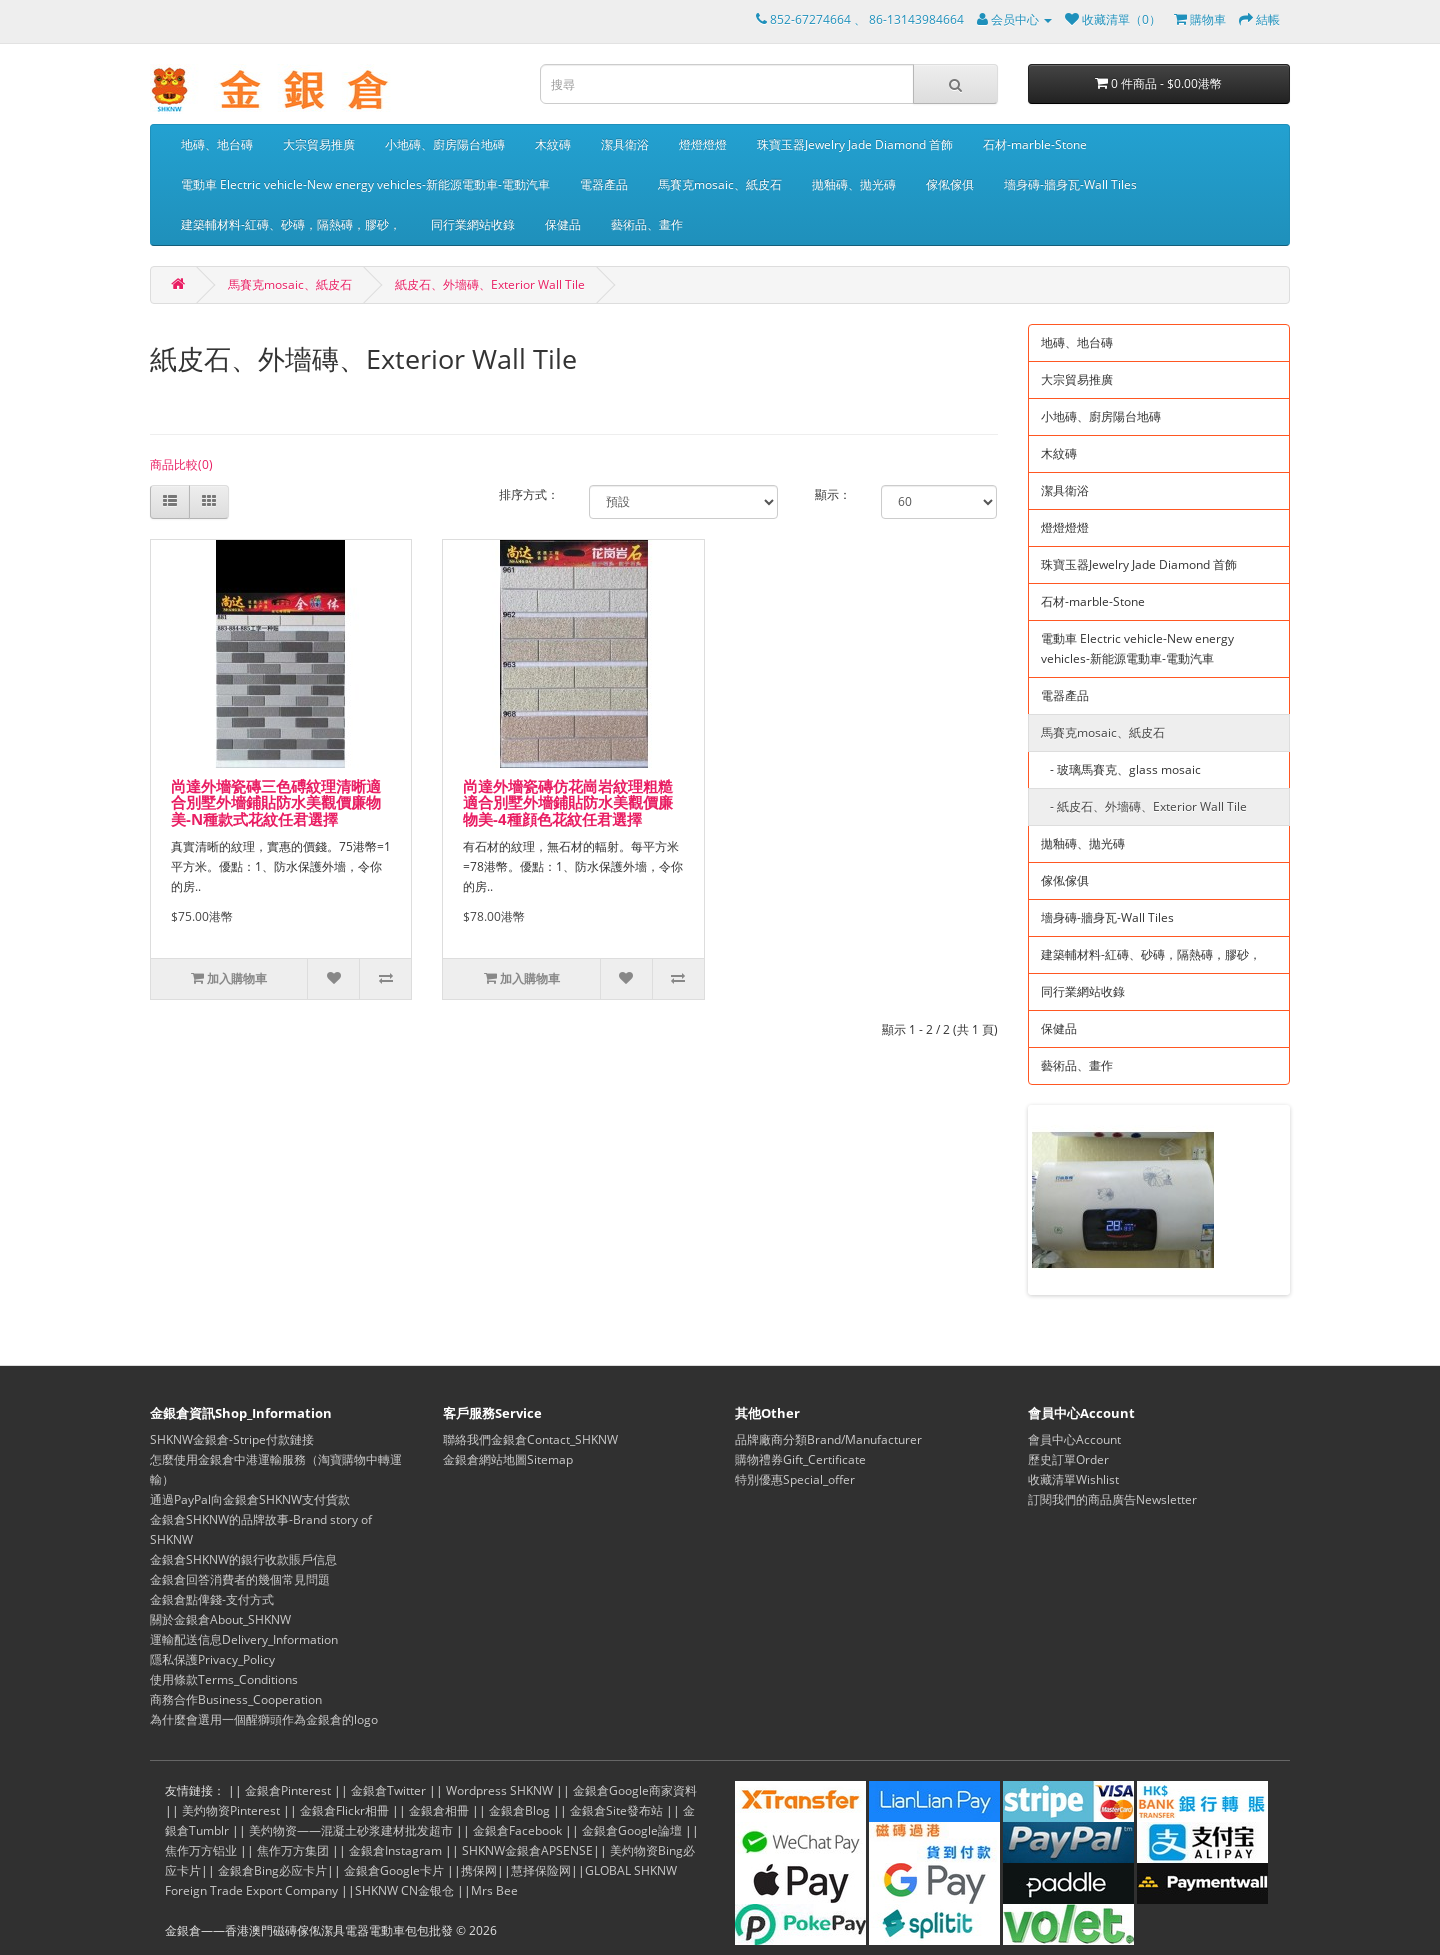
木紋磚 (553, 144)
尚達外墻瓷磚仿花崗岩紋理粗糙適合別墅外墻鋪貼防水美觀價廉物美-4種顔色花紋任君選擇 (568, 802)
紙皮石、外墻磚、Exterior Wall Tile (490, 284)
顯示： (833, 494)
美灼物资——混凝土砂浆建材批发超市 (351, 1830)
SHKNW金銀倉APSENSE (527, 1850)
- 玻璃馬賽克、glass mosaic (1121, 769)
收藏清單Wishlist (1073, 1479)
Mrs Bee (494, 1890)
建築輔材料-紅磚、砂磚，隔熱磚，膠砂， (291, 224)
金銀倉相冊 (439, 1810)
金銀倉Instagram (395, 1850)
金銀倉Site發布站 (616, 1810)
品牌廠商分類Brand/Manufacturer (828, 1439)
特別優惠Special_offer (795, 1479)
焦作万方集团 (293, 1850)
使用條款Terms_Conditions (224, 1679)
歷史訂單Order (1068, 1459)
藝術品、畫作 (647, 224)
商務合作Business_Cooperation (236, 1699)
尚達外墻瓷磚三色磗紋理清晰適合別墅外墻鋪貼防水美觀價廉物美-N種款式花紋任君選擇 (276, 802)
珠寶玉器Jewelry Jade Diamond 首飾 (855, 144)
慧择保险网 (541, 1870)
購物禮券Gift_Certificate (800, 1459)
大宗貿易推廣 (319, 144)
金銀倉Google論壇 (632, 1830)
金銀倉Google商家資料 (635, 1790)
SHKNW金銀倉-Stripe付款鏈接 (232, 1439)
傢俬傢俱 (950, 184)
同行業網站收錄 (473, 224)
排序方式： (529, 494)
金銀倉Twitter (388, 1790)
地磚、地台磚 (217, 144)
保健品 (563, 224)
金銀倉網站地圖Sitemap (508, 1459)
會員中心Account (1074, 1439)
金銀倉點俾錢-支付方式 (212, 1599)
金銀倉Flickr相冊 (344, 1810)
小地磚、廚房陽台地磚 (445, 144)
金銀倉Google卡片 (394, 1870)
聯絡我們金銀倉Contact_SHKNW (530, 1439)
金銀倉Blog (519, 1810)
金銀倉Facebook (517, 1830)
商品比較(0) (181, 464)
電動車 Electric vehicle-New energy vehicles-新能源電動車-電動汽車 (365, 184)
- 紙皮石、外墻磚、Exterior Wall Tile (1144, 806)
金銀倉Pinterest (288, 1790)
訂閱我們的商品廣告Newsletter (1112, 1499)
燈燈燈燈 (703, 144)
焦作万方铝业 (201, 1850)
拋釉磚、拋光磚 (854, 184)
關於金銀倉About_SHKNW (220, 1619)
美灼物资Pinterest (231, 1810)
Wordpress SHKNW (499, 1790)
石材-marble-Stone (1035, 144)
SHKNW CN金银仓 (404, 1890)
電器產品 (604, 184)
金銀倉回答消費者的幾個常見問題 (240, 1579)
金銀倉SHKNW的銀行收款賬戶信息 (243, 1559)
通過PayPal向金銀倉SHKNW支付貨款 (250, 1499)
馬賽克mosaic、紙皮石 (720, 184)
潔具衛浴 (625, 144)
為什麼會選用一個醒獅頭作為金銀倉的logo (264, 1719)
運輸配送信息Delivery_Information (244, 1639)
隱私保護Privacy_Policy (212, 1659)
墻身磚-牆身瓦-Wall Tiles (1070, 184)
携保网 (479, 1870)
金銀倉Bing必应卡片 (272, 1870)
